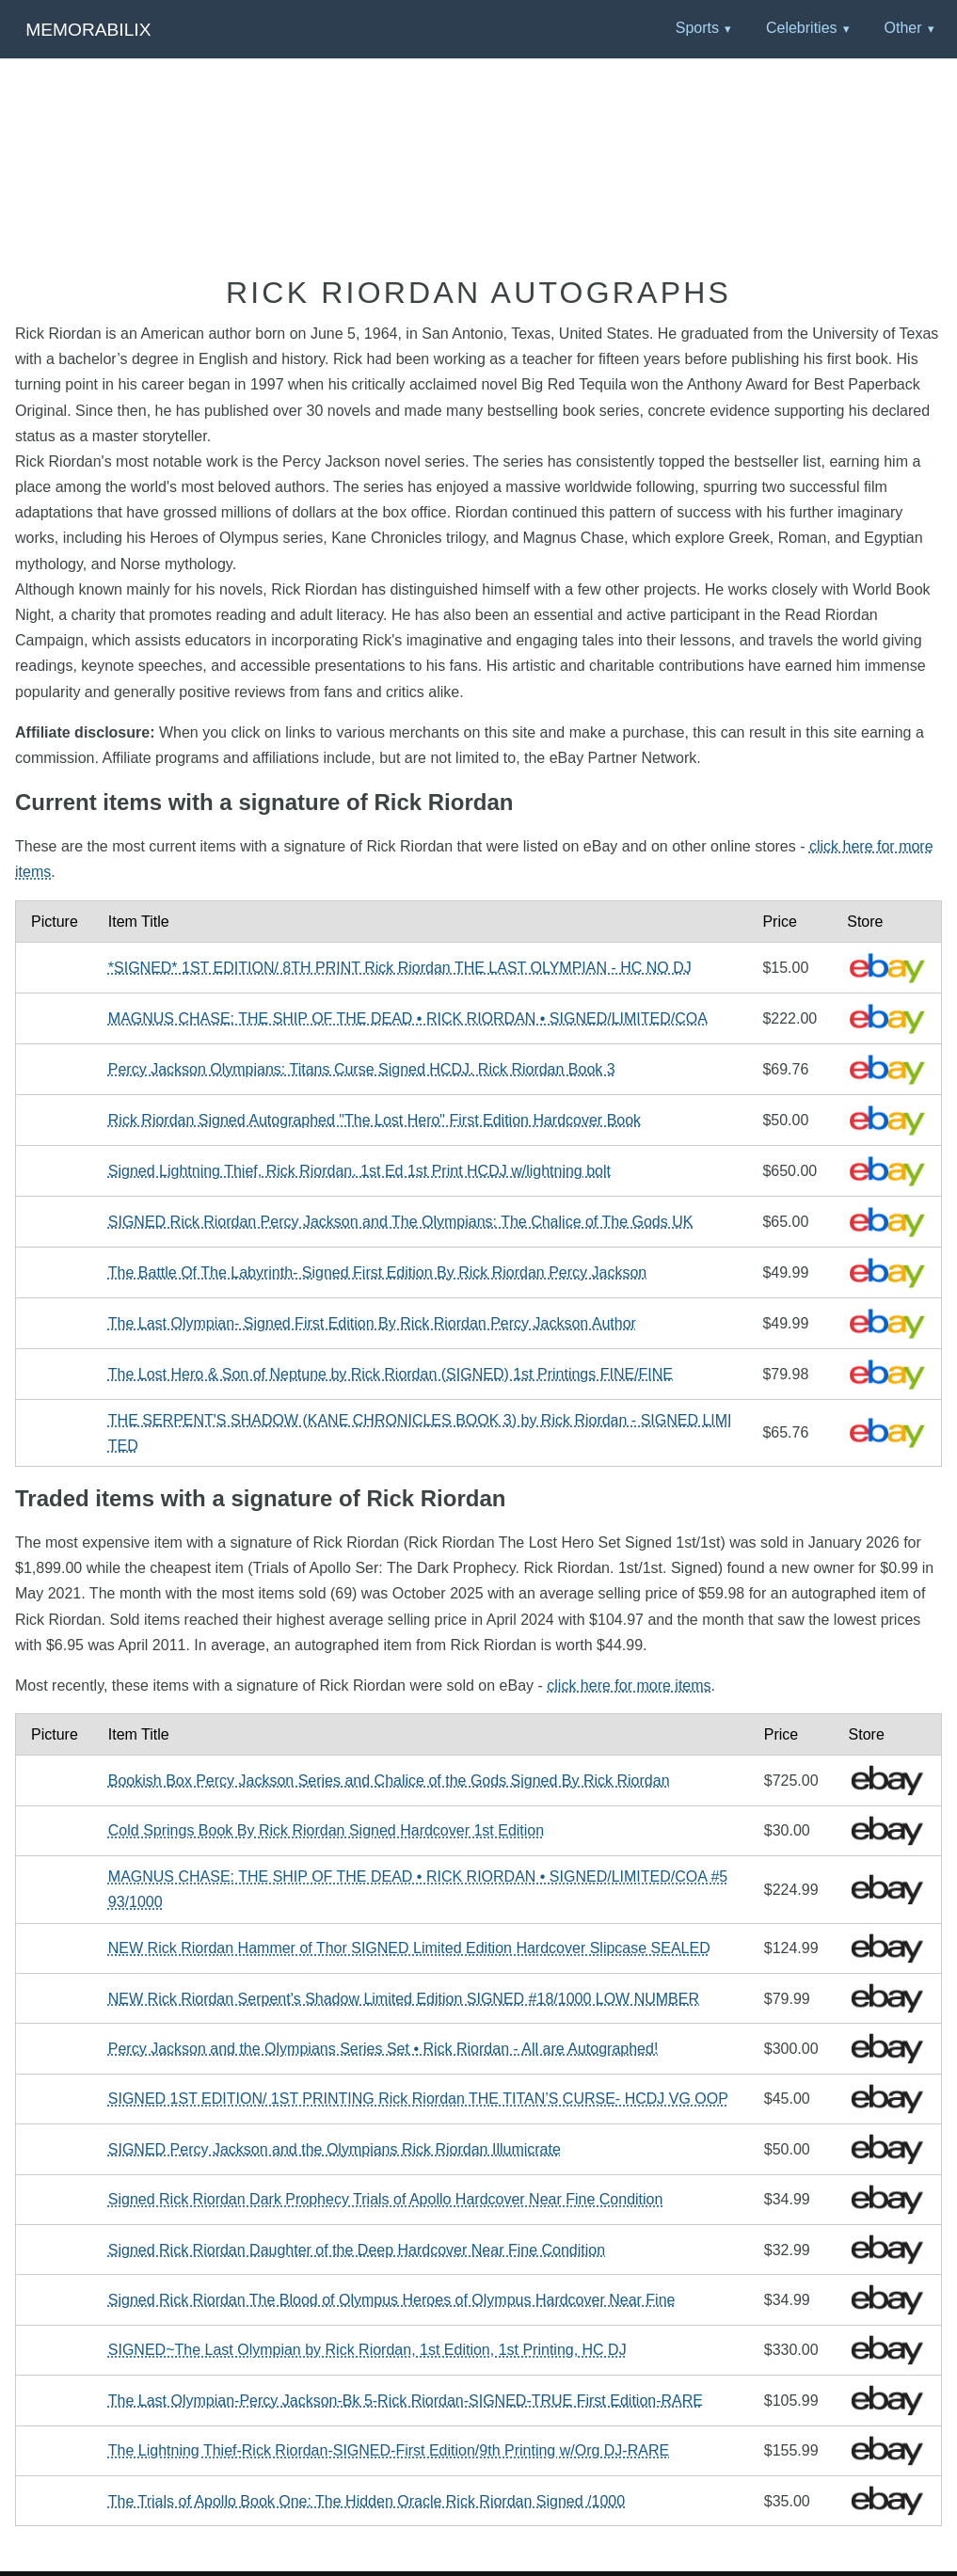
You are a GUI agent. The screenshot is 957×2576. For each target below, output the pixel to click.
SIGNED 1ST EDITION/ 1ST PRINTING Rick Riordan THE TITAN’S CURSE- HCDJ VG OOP (418, 2099)
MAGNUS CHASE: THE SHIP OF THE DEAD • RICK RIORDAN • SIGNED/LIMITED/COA (408, 1018)
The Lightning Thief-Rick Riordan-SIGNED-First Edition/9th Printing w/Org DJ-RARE (388, 2450)
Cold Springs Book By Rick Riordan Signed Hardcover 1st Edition (326, 1830)
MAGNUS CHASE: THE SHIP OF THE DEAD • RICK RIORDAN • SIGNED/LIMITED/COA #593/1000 (417, 1889)
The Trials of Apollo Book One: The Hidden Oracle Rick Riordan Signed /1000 (366, 2501)
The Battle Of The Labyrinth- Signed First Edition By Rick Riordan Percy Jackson (377, 1272)
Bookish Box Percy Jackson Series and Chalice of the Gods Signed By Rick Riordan (389, 1781)
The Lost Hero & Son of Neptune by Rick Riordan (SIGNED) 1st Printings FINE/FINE (390, 1374)
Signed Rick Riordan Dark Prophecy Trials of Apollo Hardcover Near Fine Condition (385, 2199)
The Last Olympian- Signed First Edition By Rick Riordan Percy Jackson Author (372, 1323)
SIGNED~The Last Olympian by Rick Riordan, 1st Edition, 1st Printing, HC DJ (367, 2350)
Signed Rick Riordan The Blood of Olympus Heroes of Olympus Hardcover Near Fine (392, 2300)
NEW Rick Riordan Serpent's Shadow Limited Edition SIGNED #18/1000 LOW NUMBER (403, 1999)
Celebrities (801, 28)
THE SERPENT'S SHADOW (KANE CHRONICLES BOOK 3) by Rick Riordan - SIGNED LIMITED (420, 1433)
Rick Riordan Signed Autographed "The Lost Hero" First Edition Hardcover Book (374, 1120)
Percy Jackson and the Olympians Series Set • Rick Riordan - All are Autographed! (383, 2049)
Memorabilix (88, 30)
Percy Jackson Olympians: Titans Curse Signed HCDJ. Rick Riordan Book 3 (361, 1069)
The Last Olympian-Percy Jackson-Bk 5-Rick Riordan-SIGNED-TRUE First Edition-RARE (405, 2401)
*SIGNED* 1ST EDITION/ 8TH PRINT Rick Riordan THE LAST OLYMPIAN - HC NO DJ (400, 968)
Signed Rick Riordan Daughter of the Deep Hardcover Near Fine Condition (356, 2250)
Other (902, 28)
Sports (697, 28)
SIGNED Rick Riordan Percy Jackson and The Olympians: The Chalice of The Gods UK (401, 1222)
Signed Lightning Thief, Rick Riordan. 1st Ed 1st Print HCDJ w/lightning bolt (359, 1171)
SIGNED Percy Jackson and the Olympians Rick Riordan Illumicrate (334, 2149)
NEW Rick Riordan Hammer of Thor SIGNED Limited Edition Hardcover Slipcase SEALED (409, 1948)
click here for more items (628, 1685)
